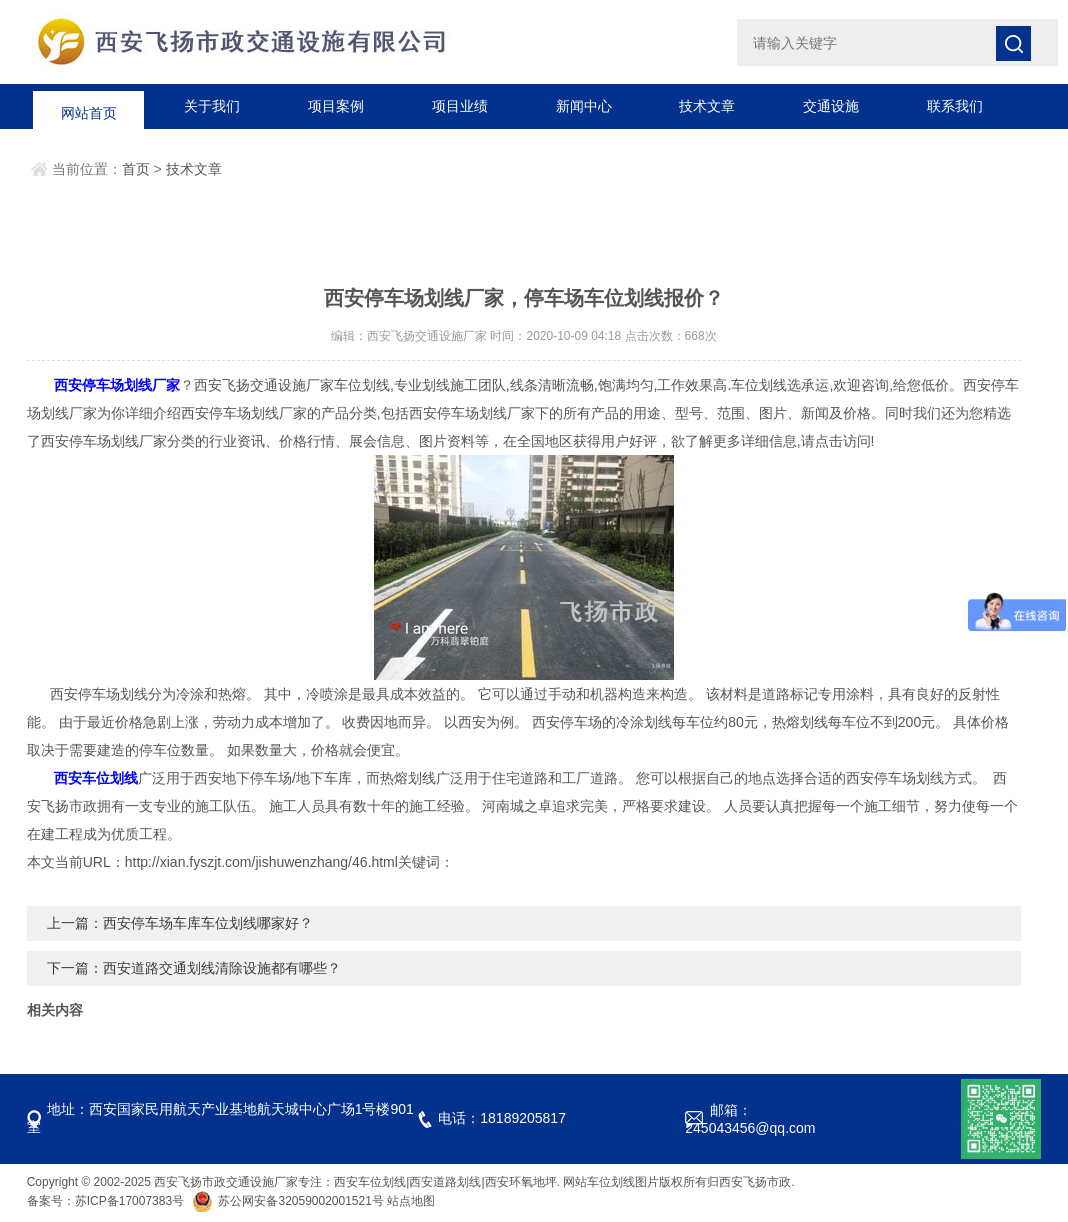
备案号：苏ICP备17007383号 (105, 1201)
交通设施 (831, 106)
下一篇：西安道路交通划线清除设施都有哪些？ (194, 968)
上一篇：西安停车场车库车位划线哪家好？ (180, 923)
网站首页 (89, 106)
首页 (136, 169)
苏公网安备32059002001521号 (289, 1201)
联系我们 (955, 106)
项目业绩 (460, 106)
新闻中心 (584, 106)
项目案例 (336, 106)
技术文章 (707, 106)
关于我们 (212, 106)
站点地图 (411, 1201)
